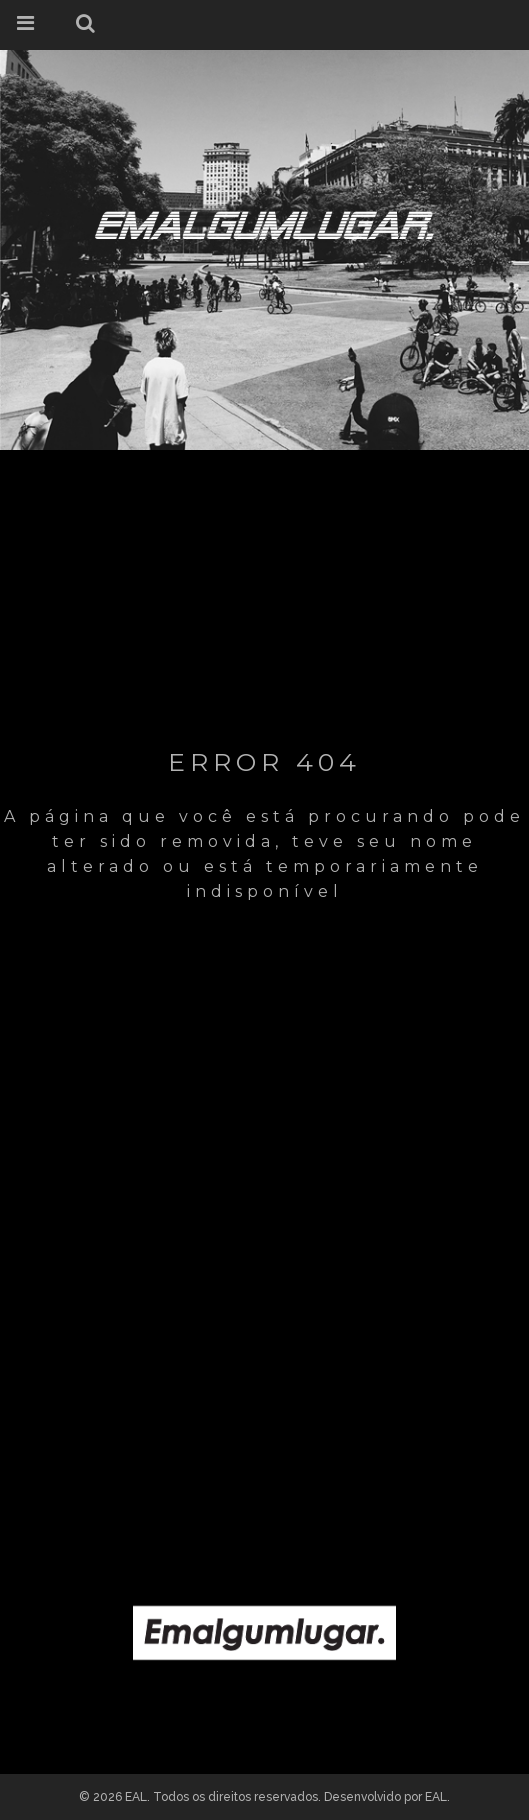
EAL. (437, 1797)
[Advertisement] (264, 1349)
